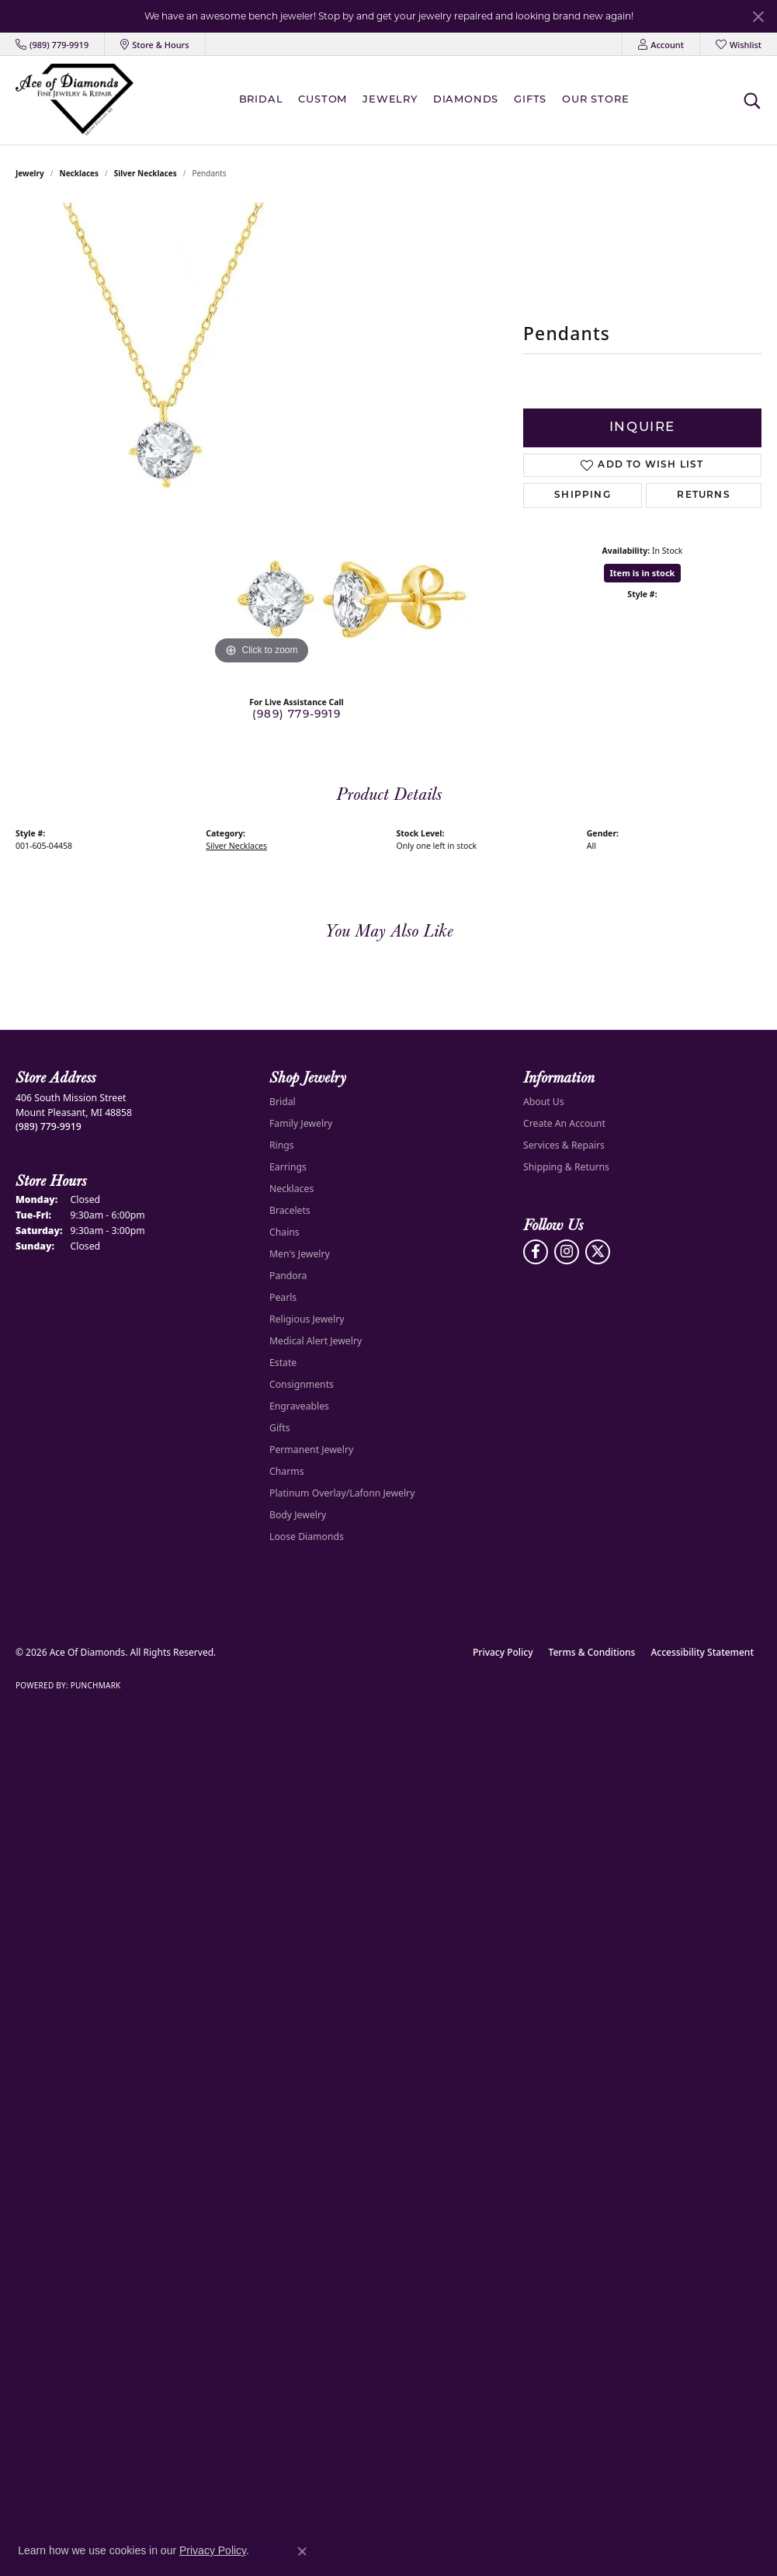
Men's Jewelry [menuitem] (299, 1253)
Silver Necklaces (145, 173)
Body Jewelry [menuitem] (297, 1514)
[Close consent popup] (302, 2551)
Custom (322, 100)
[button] (661, 44)
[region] (261, 436)
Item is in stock (642, 573)
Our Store (595, 100)
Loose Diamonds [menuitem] (306, 1536)
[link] (52, 44)
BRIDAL (261, 100)
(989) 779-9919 (296, 715)
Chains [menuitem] (284, 1232)
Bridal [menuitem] (282, 1101)
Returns (703, 495)
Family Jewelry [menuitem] (300, 1123)
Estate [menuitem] (283, 1362)
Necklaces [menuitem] (291, 1188)
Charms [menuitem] (286, 1471)
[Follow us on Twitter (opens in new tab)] (597, 1251)
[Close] (758, 16)
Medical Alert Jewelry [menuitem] (315, 1340)
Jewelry (390, 100)
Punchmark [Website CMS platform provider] (96, 1685)
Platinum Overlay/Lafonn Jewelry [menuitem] (342, 1493)
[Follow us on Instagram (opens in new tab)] (566, 1251)
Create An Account (564, 1123)
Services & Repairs (564, 1145)
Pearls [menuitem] (283, 1297)
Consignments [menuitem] (301, 1384)
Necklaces (79, 173)
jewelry (30, 173)
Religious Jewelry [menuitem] (306, 1319)
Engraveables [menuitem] (299, 1406)
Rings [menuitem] (281, 1145)
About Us (543, 1101)
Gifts (530, 100)
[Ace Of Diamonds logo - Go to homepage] (74, 100)
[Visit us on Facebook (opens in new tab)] (535, 1251)
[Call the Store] (49, 1126)
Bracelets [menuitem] (289, 1210)
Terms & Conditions (592, 1652)
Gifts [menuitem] (279, 1427)
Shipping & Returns (566, 1166)
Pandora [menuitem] (288, 1275)
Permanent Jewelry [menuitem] (311, 1449)
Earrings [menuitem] (288, 1166)
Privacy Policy (503, 1652)
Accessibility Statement (702, 1652)
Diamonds (465, 100)
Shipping (582, 495)
